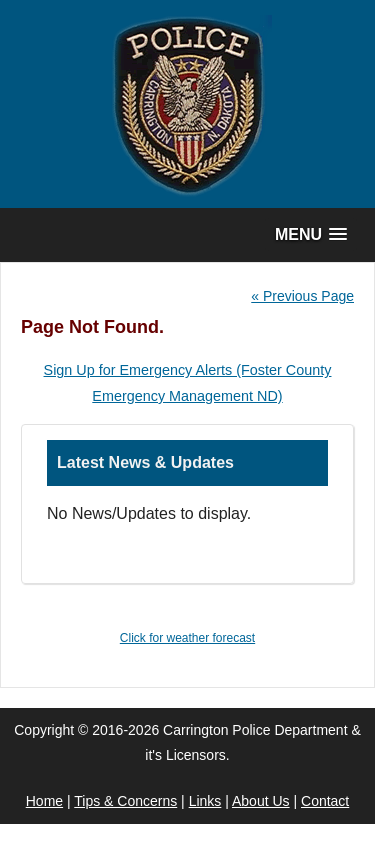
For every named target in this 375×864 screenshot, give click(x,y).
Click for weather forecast (187, 638)
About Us (261, 801)
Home (44, 801)
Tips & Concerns (125, 801)
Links (205, 801)
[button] (311, 234)
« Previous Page (302, 296)
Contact (325, 801)
